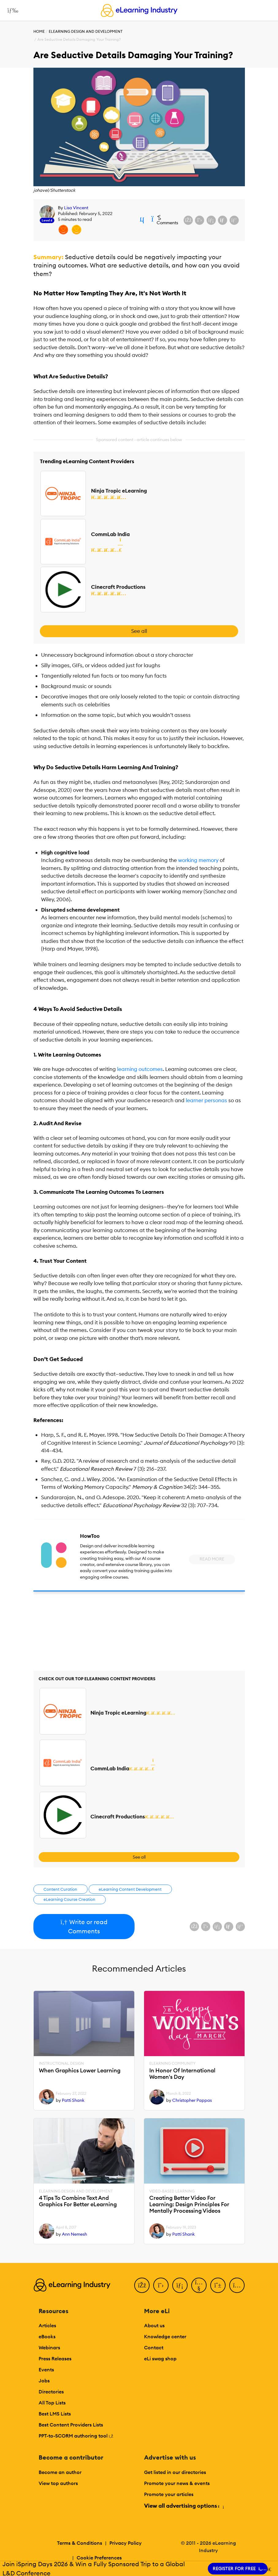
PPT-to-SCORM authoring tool (76, 2436)
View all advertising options (183, 2505)
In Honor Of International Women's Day (182, 2073)
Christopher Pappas (192, 2100)
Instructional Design (61, 2063)
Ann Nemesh (74, 2234)
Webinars (49, 2347)
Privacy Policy (125, 2543)
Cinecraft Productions (118, 587)
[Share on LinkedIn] (211, 220)
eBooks (47, 2336)
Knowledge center (165, 2336)
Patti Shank (73, 2100)
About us (154, 2325)
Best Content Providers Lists (71, 2425)
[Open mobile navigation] (11, 10)
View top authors (58, 2483)
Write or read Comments (84, 1926)
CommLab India (110, 534)
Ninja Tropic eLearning (119, 490)
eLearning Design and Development (86, 31)
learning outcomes (140, 1069)
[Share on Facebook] (188, 220)
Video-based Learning (172, 2191)
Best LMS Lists (55, 2414)
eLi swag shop (160, 2358)
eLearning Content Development (130, 1889)
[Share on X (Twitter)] (199, 220)
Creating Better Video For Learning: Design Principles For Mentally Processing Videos (189, 2204)
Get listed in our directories (175, 2472)
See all (139, 631)
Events (46, 2369)
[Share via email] (222, 220)
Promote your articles (168, 2494)
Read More (212, 1559)
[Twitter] (161, 2285)
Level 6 (47, 220)
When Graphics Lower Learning (79, 2070)
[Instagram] (237, 2285)
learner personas (206, 1100)
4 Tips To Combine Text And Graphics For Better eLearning (78, 2201)
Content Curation (60, 1889)
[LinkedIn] (180, 2285)
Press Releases (55, 2358)
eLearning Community (172, 2063)
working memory (198, 860)
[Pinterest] (218, 2285)
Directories (51, 2392)
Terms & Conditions (79, 2543)
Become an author (60, 2472)
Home (39, 31)
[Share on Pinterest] (234, 220)
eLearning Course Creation (69, 1899)
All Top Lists (52, 2403)
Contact (153, 2347)
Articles (47, 2325)
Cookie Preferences (99, 2558)
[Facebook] (142, 2285)
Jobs (44, 2380)
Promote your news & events (177, 2483)
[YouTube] (199, 2285)
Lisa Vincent (76, 207)
